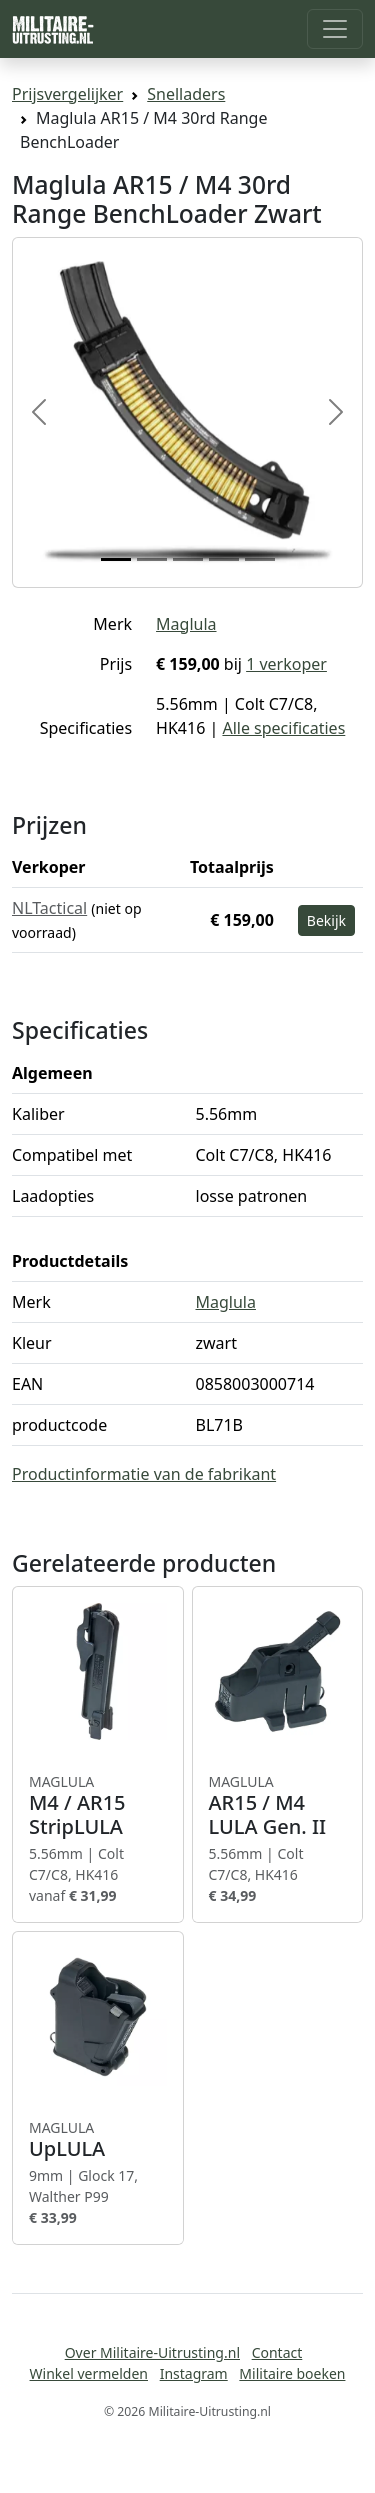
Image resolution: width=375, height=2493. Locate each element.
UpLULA (98, 2140)
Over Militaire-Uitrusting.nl (152, 2352)
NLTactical (49, 908)
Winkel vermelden (89, 2373)
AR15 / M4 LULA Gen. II (278, 1806)
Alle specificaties (283, 728)
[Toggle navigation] (335, 29)
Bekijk (326, 920)
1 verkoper (286, 664)
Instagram (194, 2373)
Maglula (186, 624)
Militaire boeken (292, 2373)
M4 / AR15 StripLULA (98, 1806)
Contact (277, 2352)
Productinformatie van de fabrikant (144, 1474)
